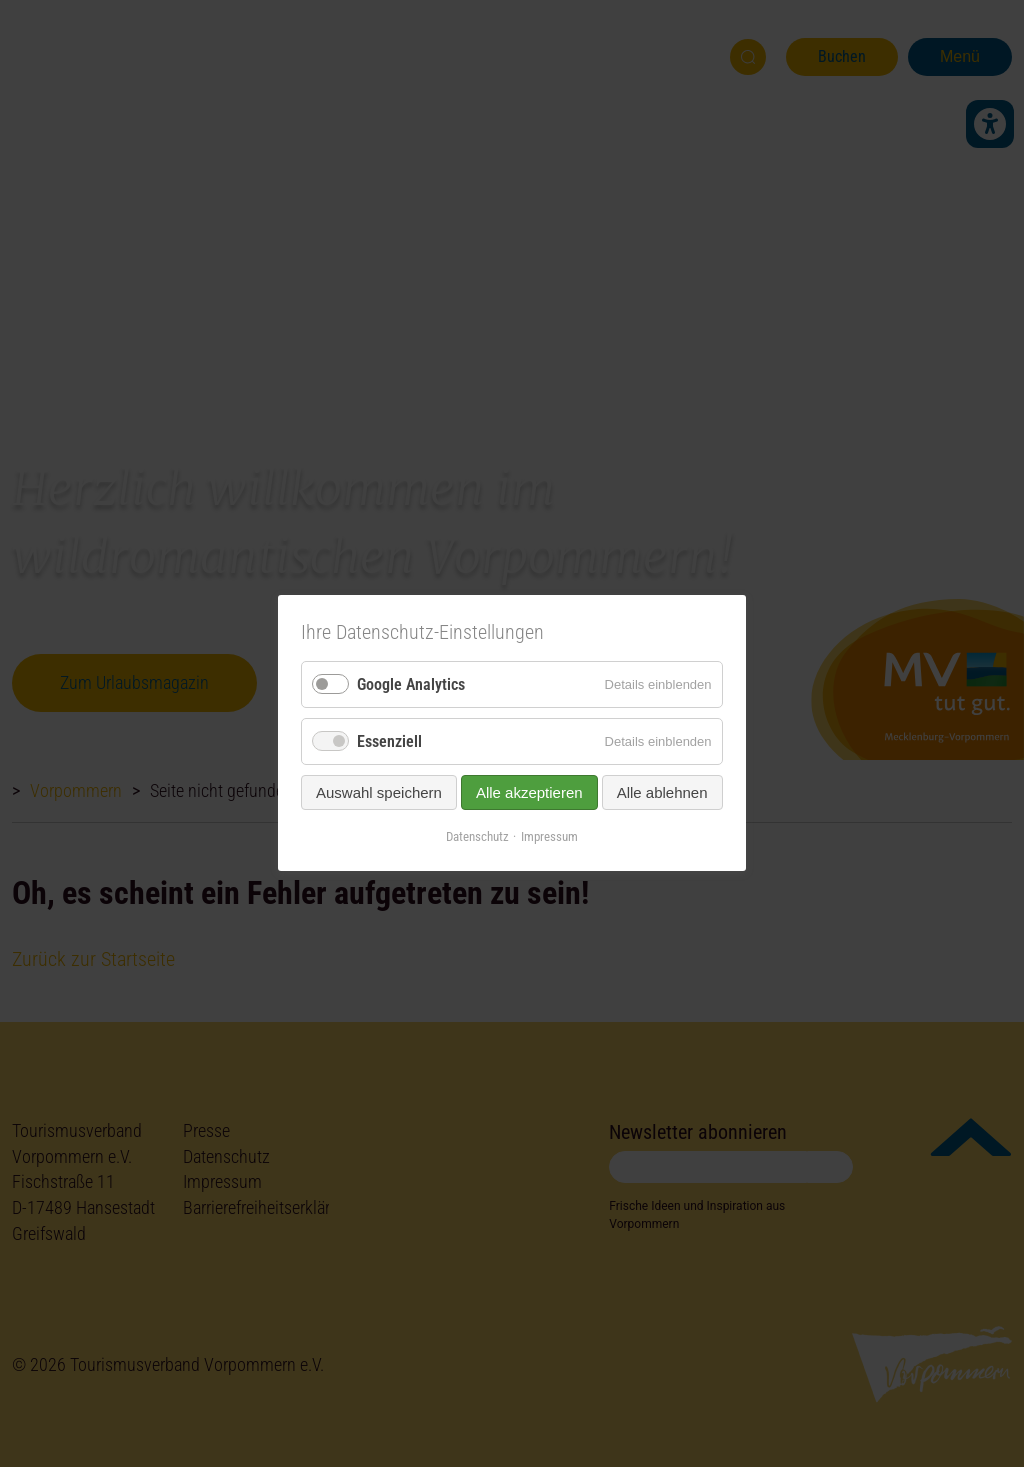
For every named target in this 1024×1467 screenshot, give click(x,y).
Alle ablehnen (662, 793)
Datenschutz (477, 837)
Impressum (549, 837)
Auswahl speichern (379, 793)
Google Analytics (411, 684)
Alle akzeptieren (529, 793)
